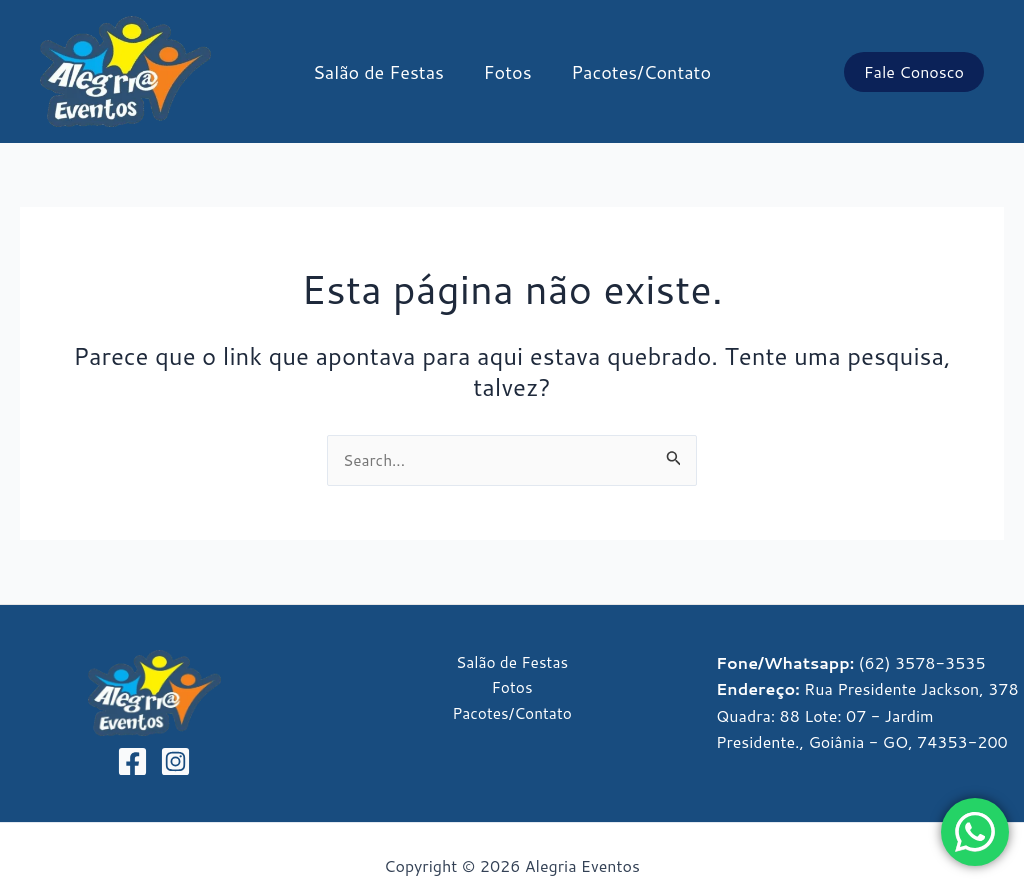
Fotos (508, 72)
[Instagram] (175, 762)
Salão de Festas (382, 72)
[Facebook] (132, 762)
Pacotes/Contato (638, 72)
